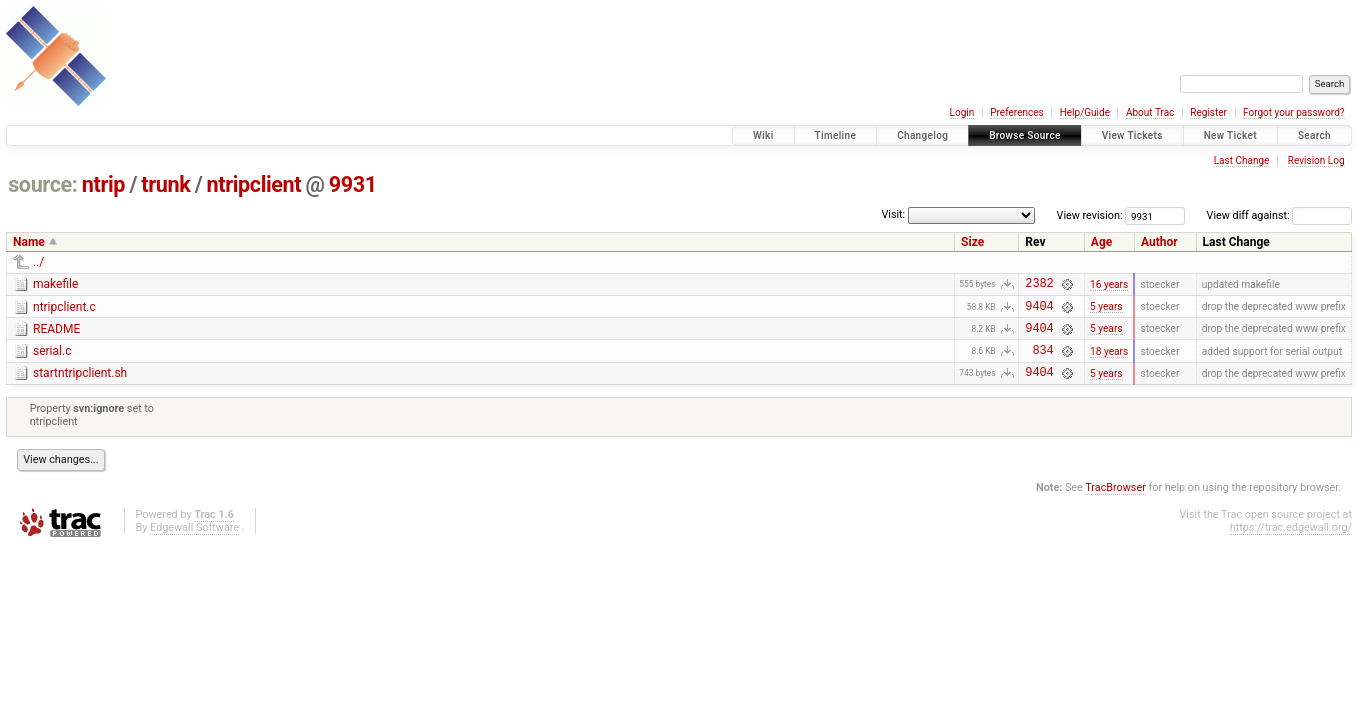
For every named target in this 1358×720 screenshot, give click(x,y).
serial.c (52, 360)
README (56, 335)
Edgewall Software (194, 542)
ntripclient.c (64, 310)
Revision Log (1316, 160)
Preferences (1016, 112)
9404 (1039, 311)
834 (1042, 361)
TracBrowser (1115, 502)
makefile (55, 284)
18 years (1109, 361)
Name (29, 242)
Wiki (763, 135)
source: (42, 184)
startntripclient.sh (80, 385)
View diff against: (1279, 215)
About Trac (1150, 112)
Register (1208, 112)
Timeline (836, 135)
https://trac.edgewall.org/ (1291, 542)
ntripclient (254, 184)
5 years (1106, 311)
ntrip (103, 184)
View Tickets (1132, 135)
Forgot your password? (1294, 112)
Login (962, 112)
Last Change (1242, 160)
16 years (1109, 285)
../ (38, 262)
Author (1159, 242)
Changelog (922, 135)
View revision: (1090, 215)
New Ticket (1230, 135)
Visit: (893, 214)
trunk (165, 184)
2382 (1039, 285)
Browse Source (1025, 135)
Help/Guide (1085, 112)
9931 (353, 184)
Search (1314, 135)
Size (972, 242)
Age (1101, 242)
